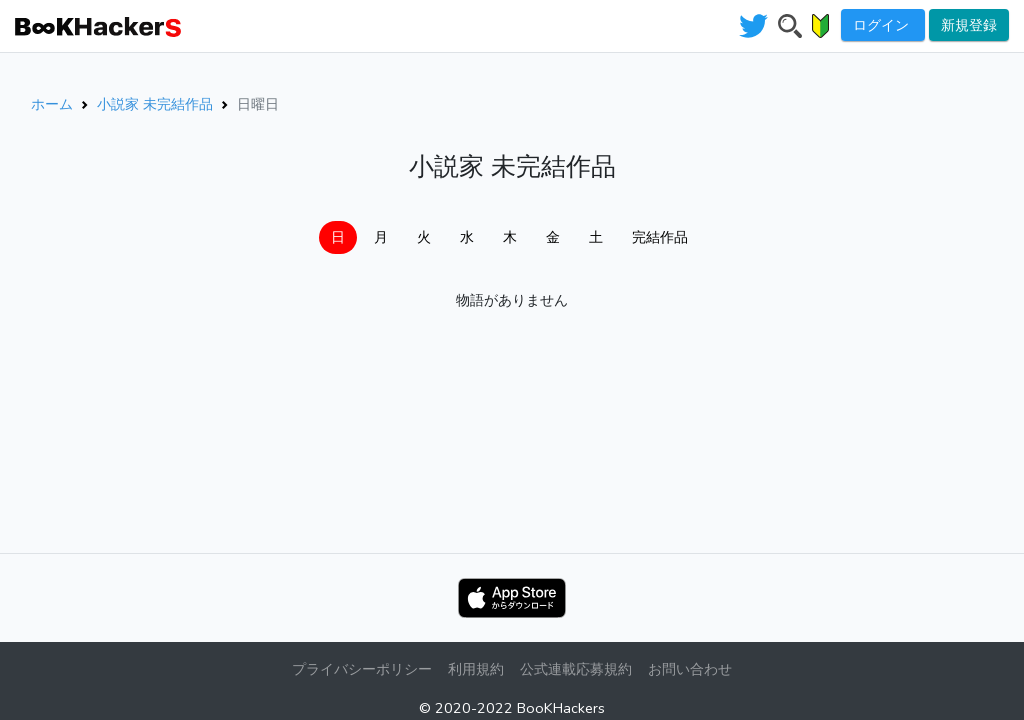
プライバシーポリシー (362, 669)
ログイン (883, 25)
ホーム (52, 104)
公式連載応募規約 (576, 669)
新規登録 (969, 25)
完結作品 (660, 237)
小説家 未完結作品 (155, 104)
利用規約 (476, 669)
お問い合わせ (690, 669)
